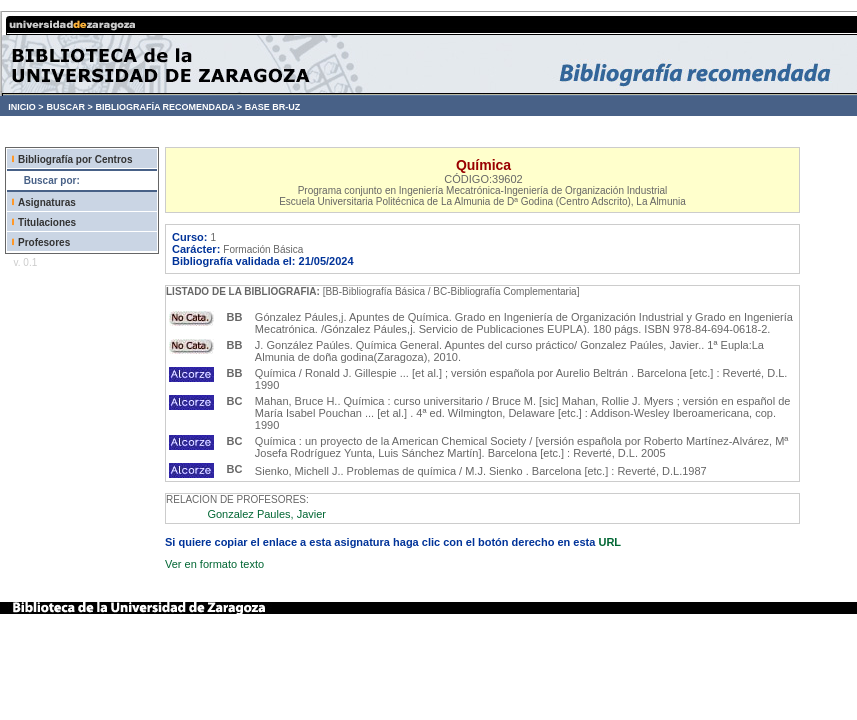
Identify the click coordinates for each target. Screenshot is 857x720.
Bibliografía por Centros (75, 159)
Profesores (44, 242)
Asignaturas (47, 202)
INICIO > (25, 107)
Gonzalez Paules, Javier (266, 514)
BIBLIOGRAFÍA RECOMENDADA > (168, 107)
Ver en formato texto (214, 564)
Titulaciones (47, 222)
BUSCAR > (69, 107)
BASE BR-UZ (273, 107)
